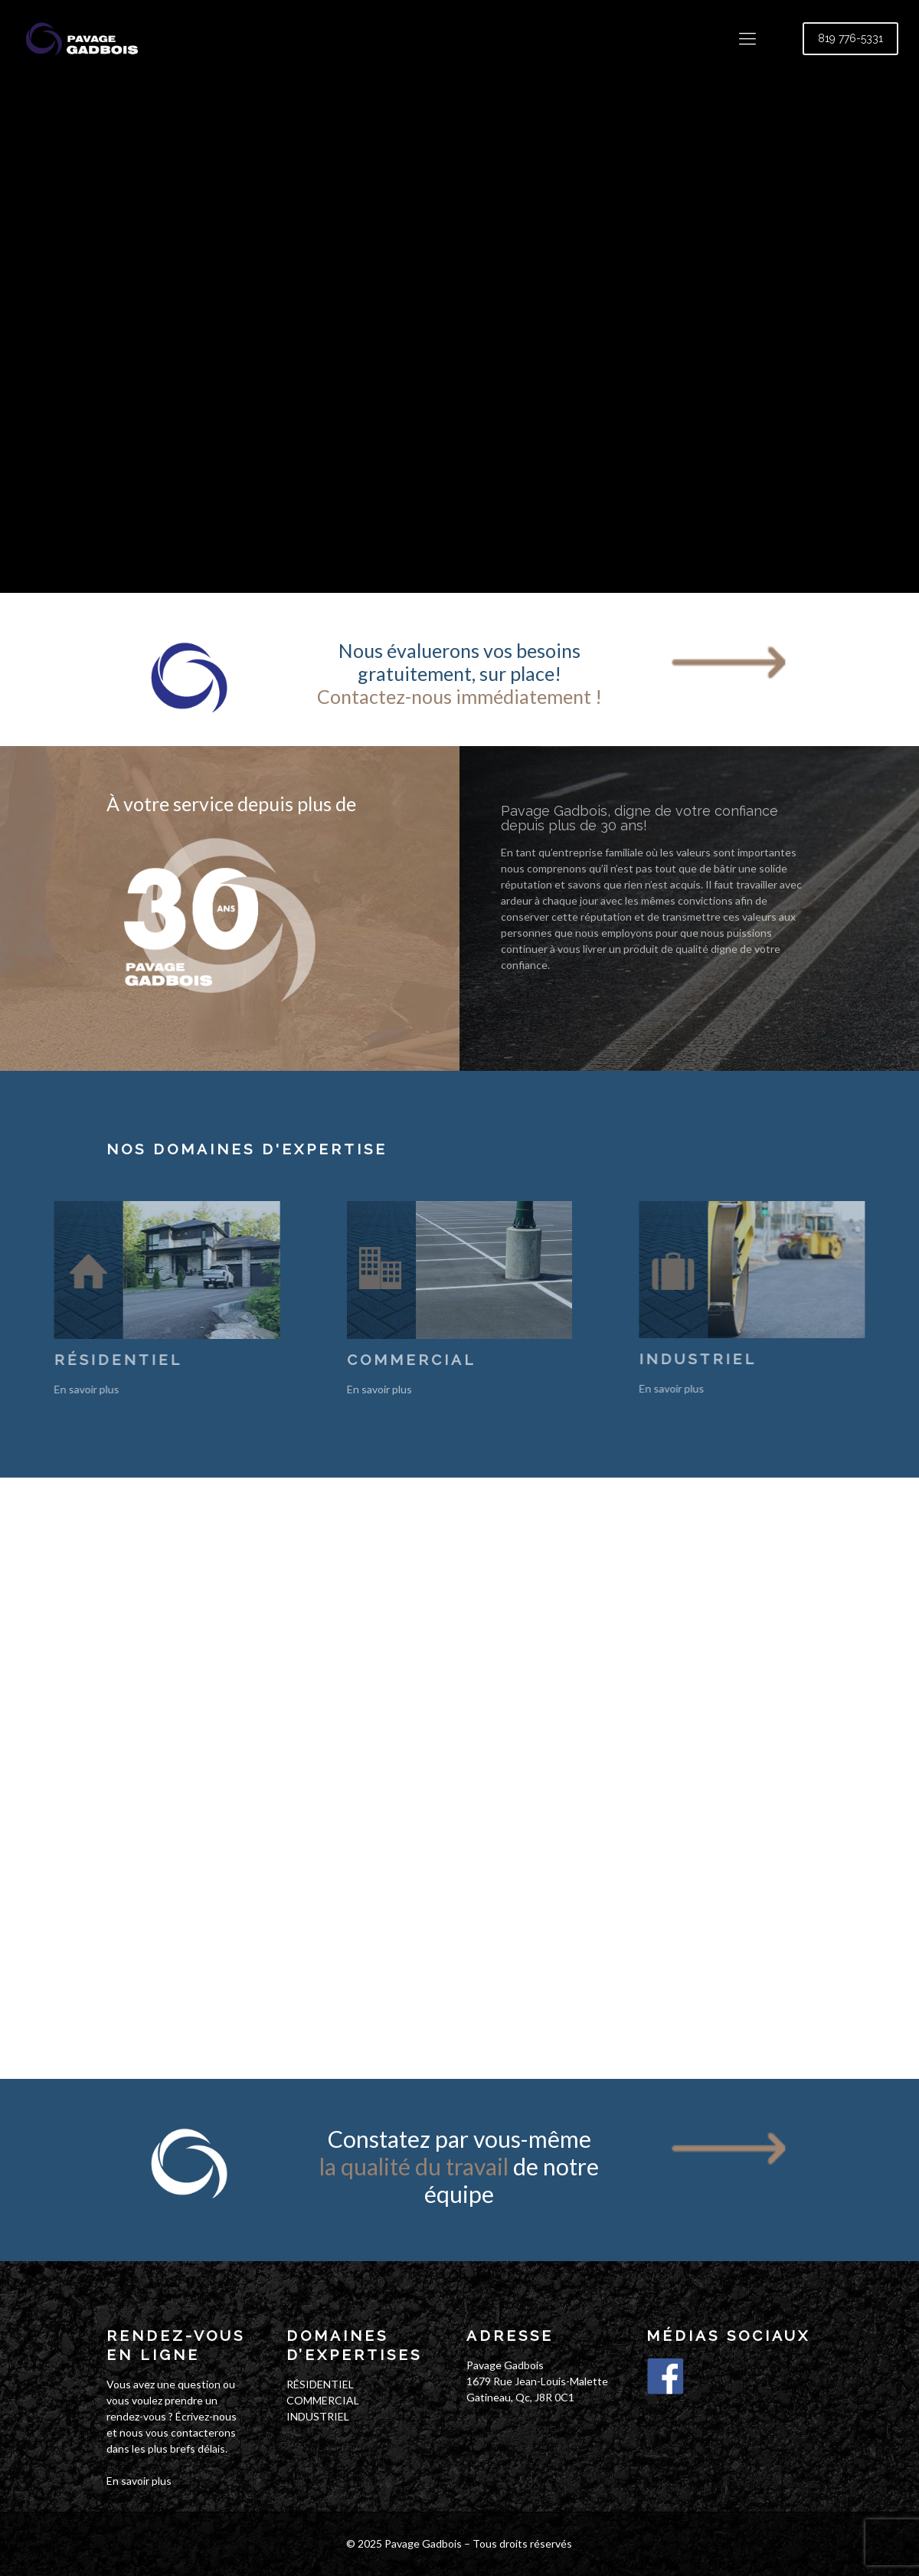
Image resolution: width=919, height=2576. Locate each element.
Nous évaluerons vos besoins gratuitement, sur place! (459, 673)
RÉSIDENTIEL (320, 2384)
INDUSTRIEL (317, 2416)
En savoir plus (139, 2480)
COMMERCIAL (322, 2400)
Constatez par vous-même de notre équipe (459, 2166)
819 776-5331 (850, 38)
